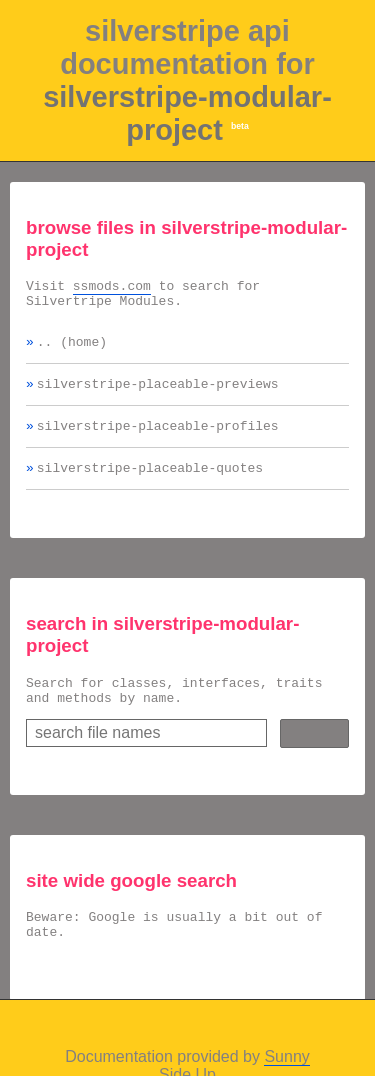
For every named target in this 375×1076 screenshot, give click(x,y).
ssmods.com (112, 288)
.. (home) (72, 350)
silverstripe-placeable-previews (158, 395)
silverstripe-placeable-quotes (150, 485)
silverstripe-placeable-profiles (158, 440)
